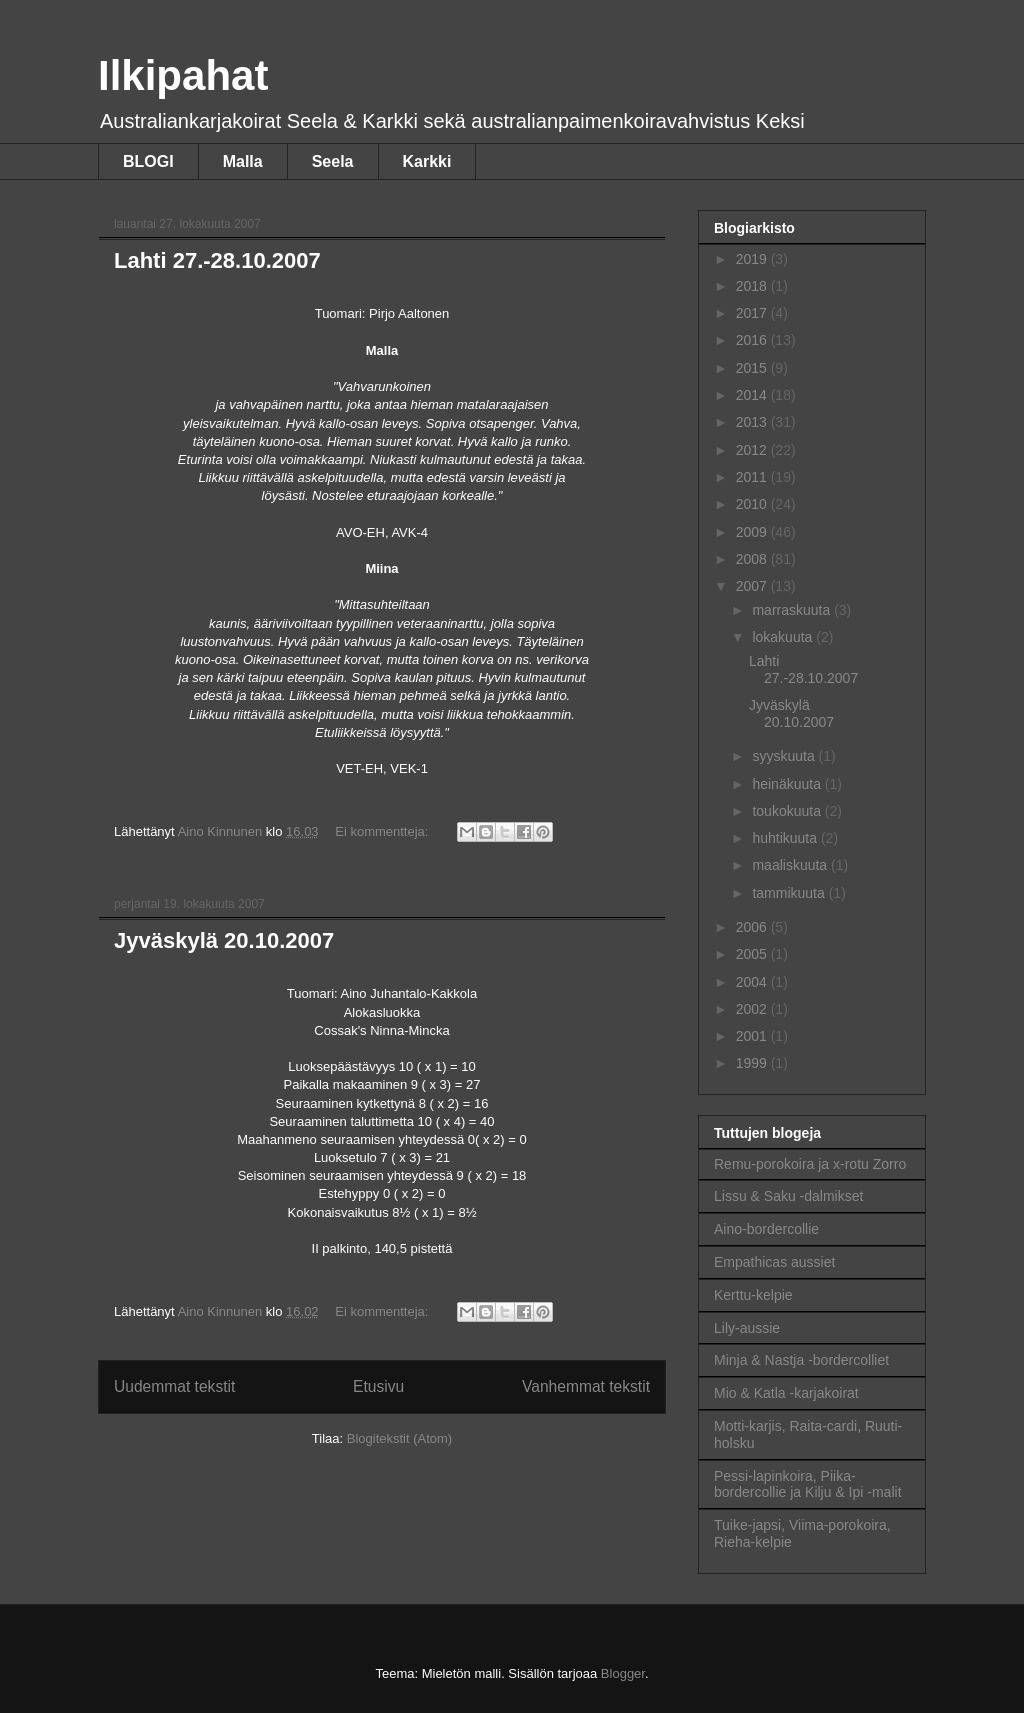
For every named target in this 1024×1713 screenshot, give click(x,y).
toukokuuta (788, 811)
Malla (243, 161)
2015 (753, 368)
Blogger (623, 1673)
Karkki (427, 161)
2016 (753, 340)
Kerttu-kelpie (753, 1295)
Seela (333, 161)
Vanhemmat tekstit (586, 1386)
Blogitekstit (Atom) (399, 1438)
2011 (753, 477)
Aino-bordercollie (766, 1229)
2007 (753, 586)
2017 (753, 313)
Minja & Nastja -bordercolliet (801, 1360)
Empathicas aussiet (774, 1262)
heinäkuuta (788, 784)
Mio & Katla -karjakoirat (786, 1393)
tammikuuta (790, 893)
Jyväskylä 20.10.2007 (224, 940)
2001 (753, 1036)
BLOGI (148, 161)
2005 (753, 954)
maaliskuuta (791, 865)
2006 (753, 927)
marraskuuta (793, 610)
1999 (753, 1063)
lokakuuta (784, 637)
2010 (753, 504)
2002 (753, 1009)
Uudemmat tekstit (174, 1386)
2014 (753, 395)
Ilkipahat (183, 75)
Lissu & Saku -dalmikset (788, 1196)
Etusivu (378, 1386)
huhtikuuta (786, 838)
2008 (753, 559)
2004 (753, 982)
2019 (753, 259)
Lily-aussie (747, 1328)
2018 (753, 286)
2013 (753, 422)
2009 (753, 532)
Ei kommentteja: (383, 831)
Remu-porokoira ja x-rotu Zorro (810, 1164)
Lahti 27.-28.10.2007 (217, 260)
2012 (753, 450)
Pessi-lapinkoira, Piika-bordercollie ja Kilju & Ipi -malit (808, 1484)
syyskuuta (785, 756)
